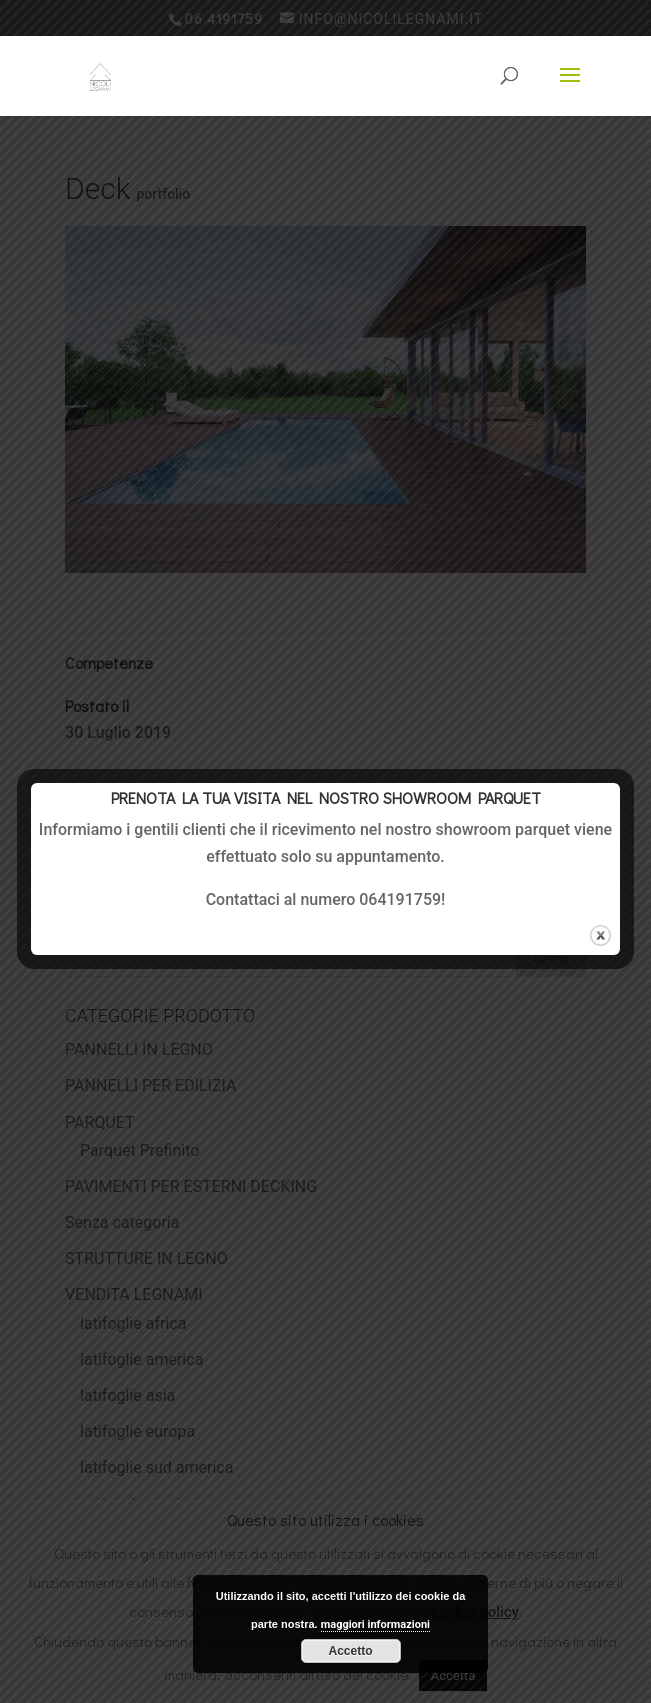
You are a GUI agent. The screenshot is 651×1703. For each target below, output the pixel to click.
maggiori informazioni (375, 1624)
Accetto (350, 1651)
